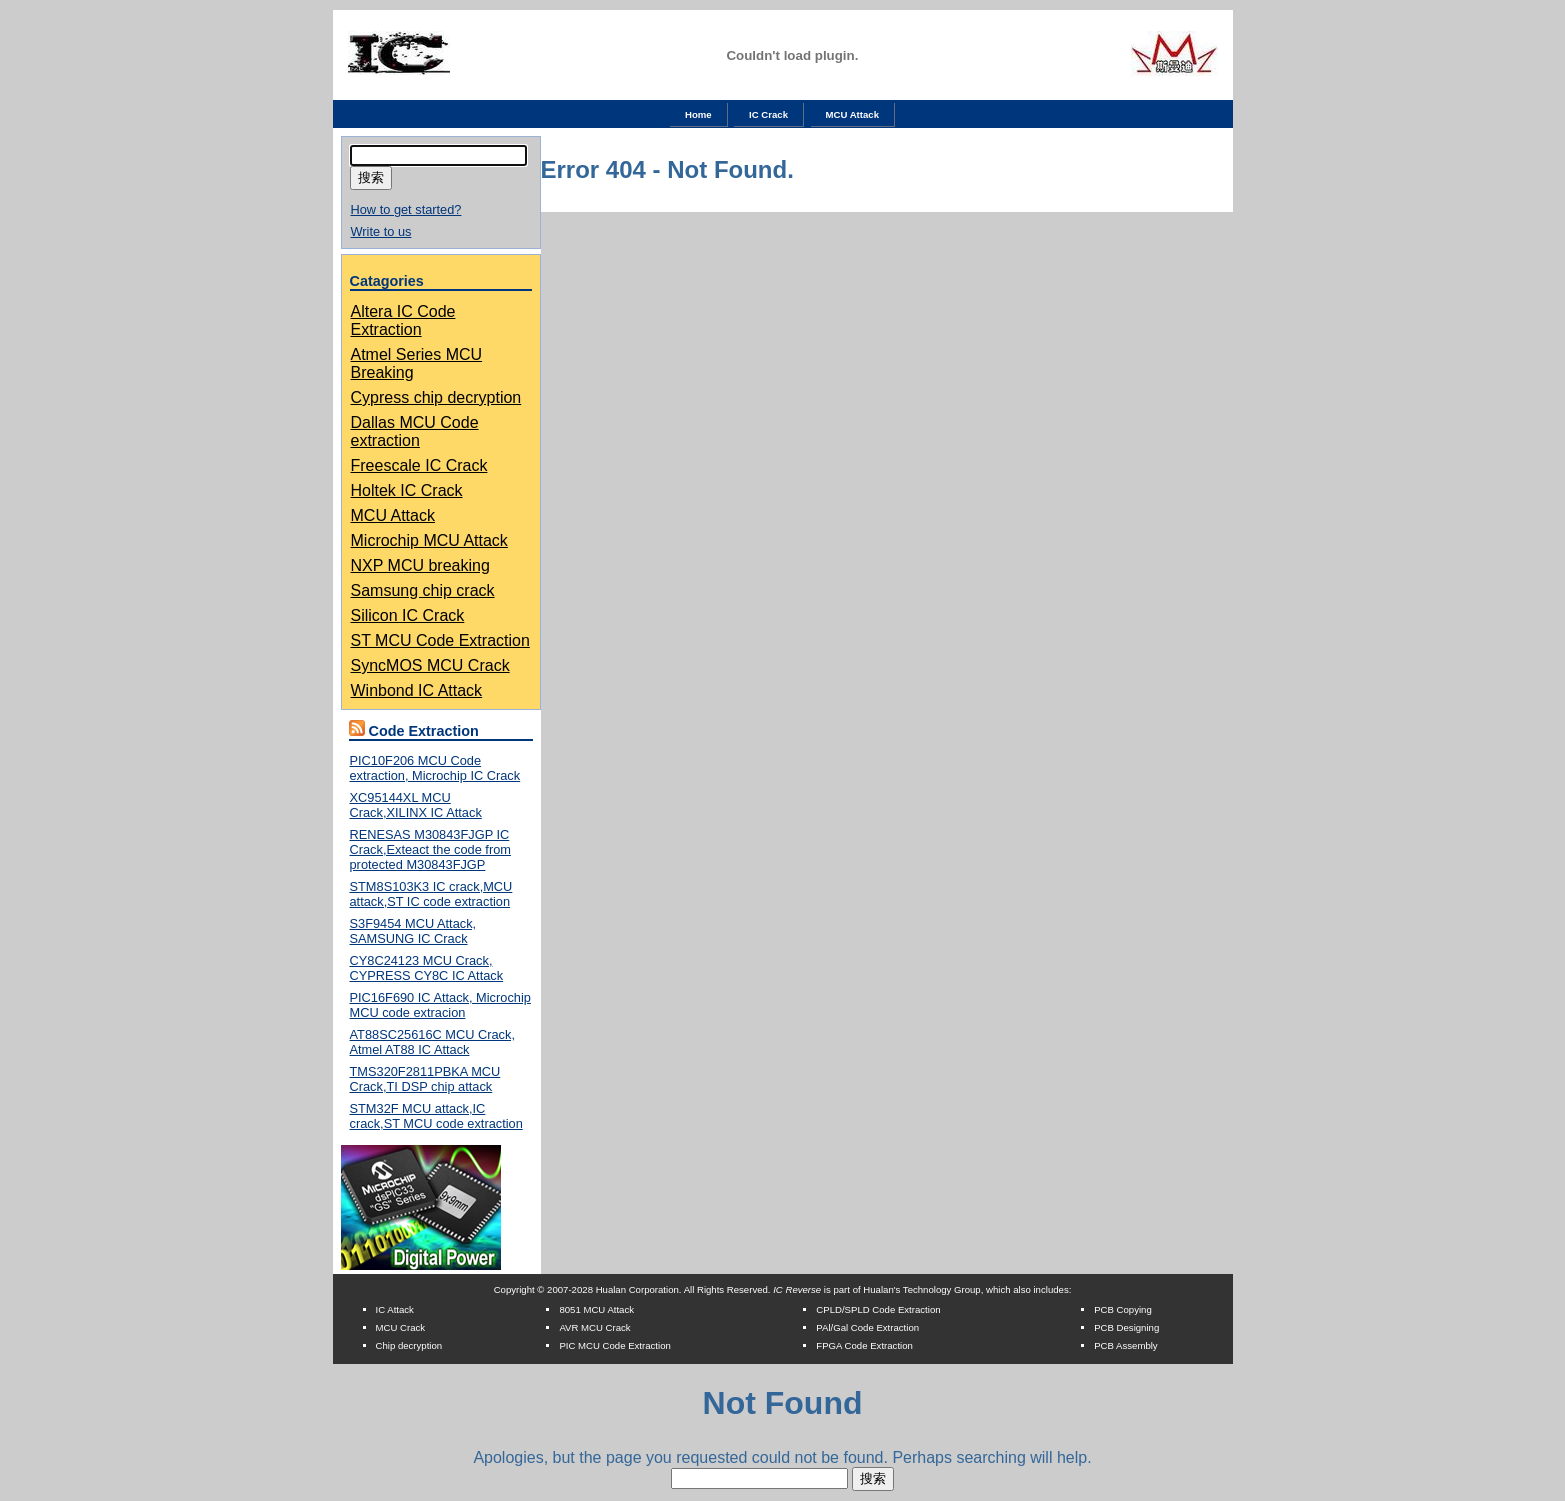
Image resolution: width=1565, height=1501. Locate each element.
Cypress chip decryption (436, 397)
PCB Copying (1123, 1309)
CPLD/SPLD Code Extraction (878, 1309)
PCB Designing (1126, 1327)
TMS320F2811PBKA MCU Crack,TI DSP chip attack (425, 1079)
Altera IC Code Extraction (403, 320)
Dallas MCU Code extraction (415, 431)
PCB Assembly (1125, 1345)
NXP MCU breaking (420, 565)
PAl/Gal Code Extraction (867, 1327)
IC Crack (768, 114)
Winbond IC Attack (417, 690)
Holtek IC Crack (407, 490)
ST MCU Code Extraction (440, 640)
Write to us (381, 231)
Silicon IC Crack (408, 615)
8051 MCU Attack (596, 1309)
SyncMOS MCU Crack (430, 665)
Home (698, 114)
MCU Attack (852, 114)
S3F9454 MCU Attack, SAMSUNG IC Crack (413, 931)
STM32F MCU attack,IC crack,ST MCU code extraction (436, 1116)
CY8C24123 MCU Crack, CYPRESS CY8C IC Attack (427, 968)
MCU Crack (401, 1327)
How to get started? (406, 209)
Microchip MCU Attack (429, 540)
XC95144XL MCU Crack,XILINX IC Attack (416, 805)
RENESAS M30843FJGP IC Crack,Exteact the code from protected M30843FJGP (430, 849)
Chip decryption (409, 1345)
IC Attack (395, 1309)
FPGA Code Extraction (864, 1345)
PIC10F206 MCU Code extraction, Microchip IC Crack (435, 768)
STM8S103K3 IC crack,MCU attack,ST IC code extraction (431, 894)
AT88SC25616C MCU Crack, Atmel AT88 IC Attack (432, 1042)
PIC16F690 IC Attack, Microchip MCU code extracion (440, 1005)
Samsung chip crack (423, 590)
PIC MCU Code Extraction (614, 1345)
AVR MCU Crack (594, 1327)
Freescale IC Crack (419, 465)
